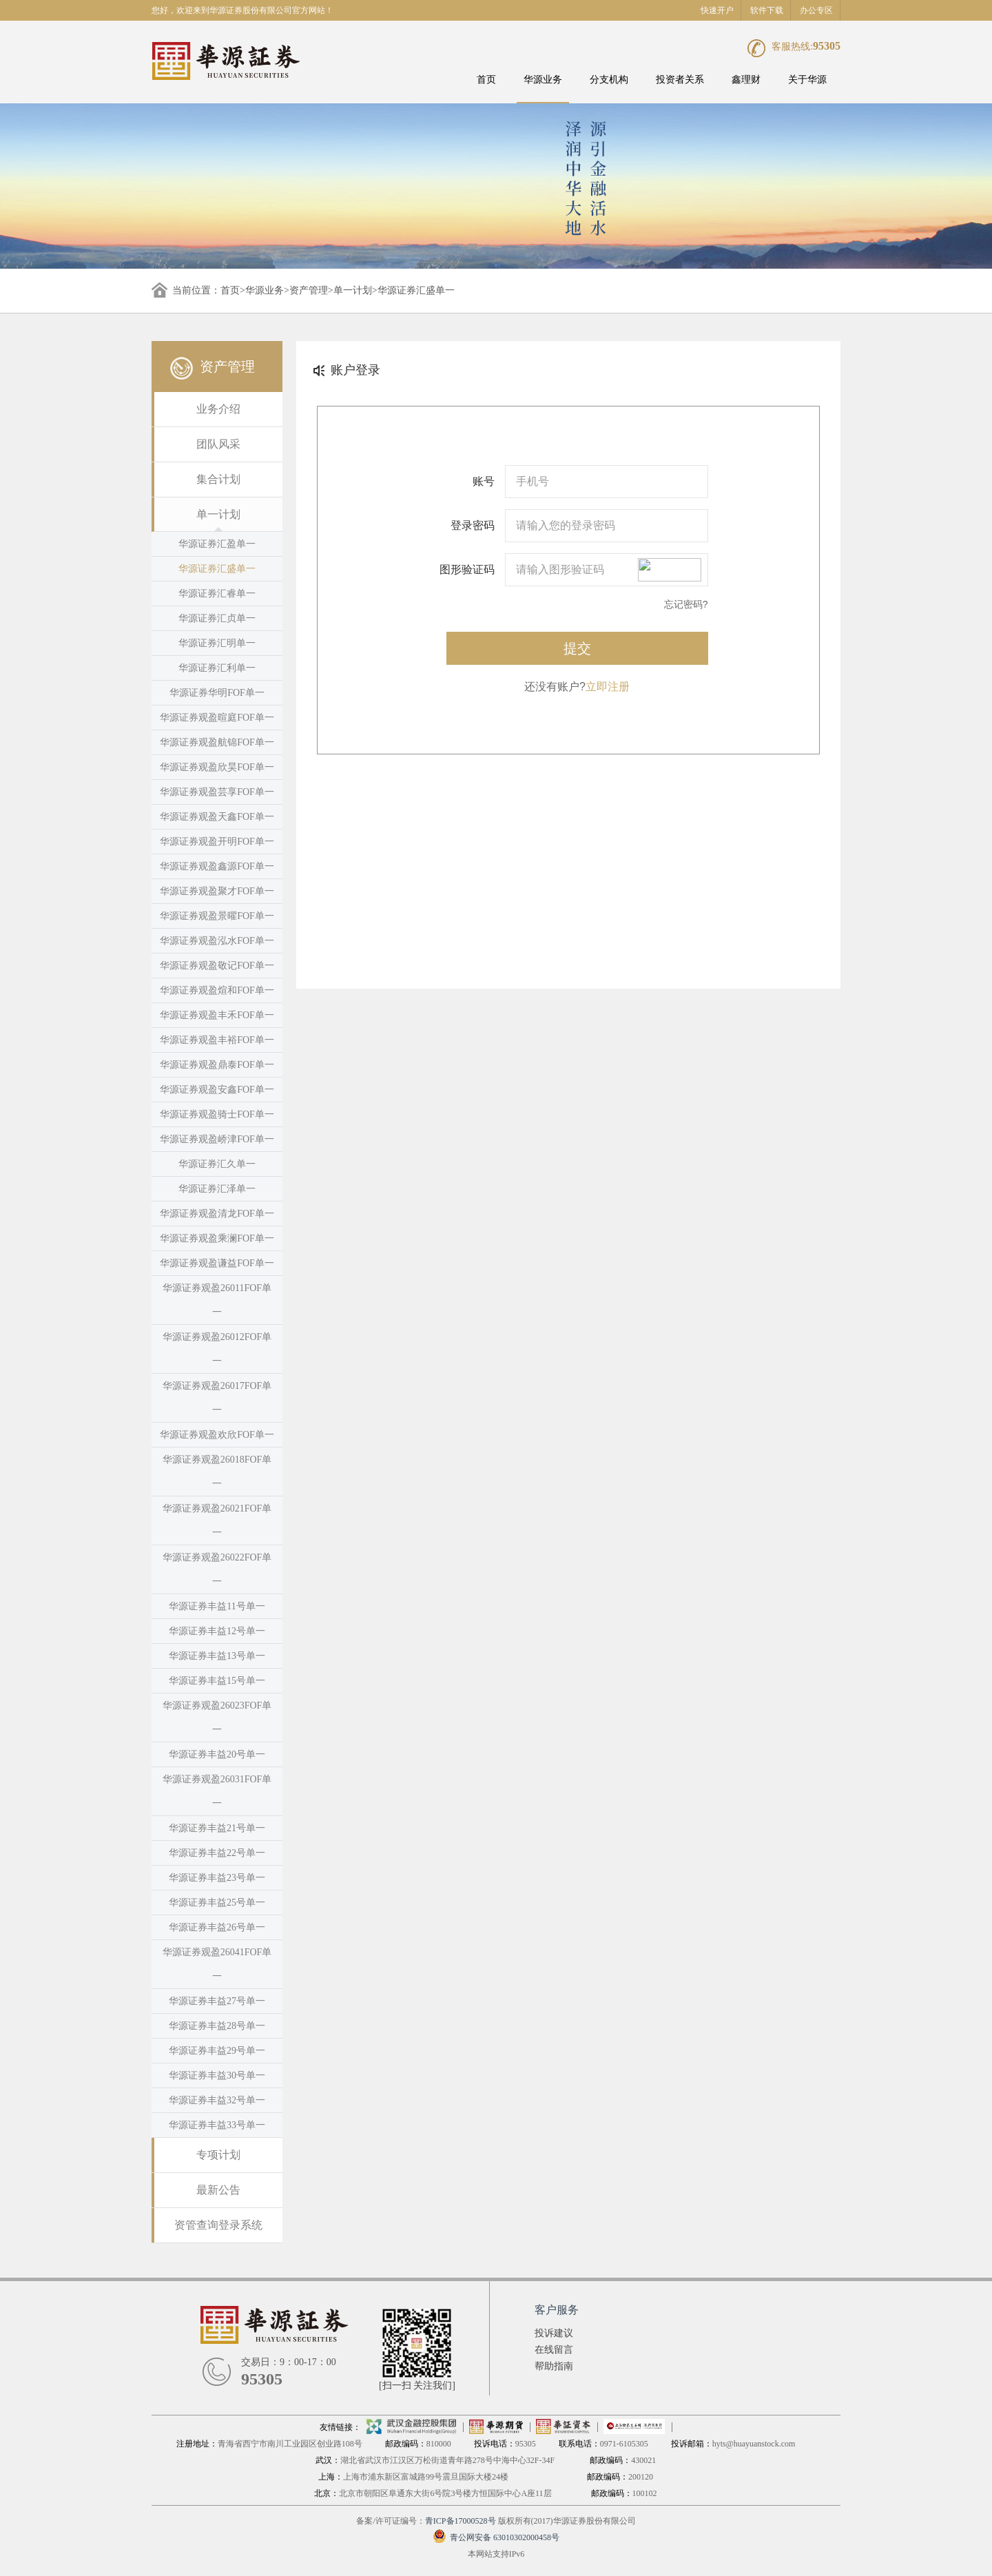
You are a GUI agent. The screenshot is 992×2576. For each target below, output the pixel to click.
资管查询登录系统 (218, 2225)
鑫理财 (746, 79)
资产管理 (308, 290)
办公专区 (816, 10)
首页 (486, 79)
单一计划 (352, 290)
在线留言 (554, 2350)
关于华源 (807, 79)
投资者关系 (680, 79)
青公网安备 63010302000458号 (496, 2537)
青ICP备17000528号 (460, 2521)
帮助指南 (554, 2366)
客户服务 (557, 2310)
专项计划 (218, 2155)
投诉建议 (554, 2333)
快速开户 (717, 10)
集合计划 (218, 479)
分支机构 (609, 79)
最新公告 (218, 2190)
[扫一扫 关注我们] (417, 2385)
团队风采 (218, 444)
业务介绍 (218, 409)
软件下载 (766, 10)
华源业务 (543, 79)
